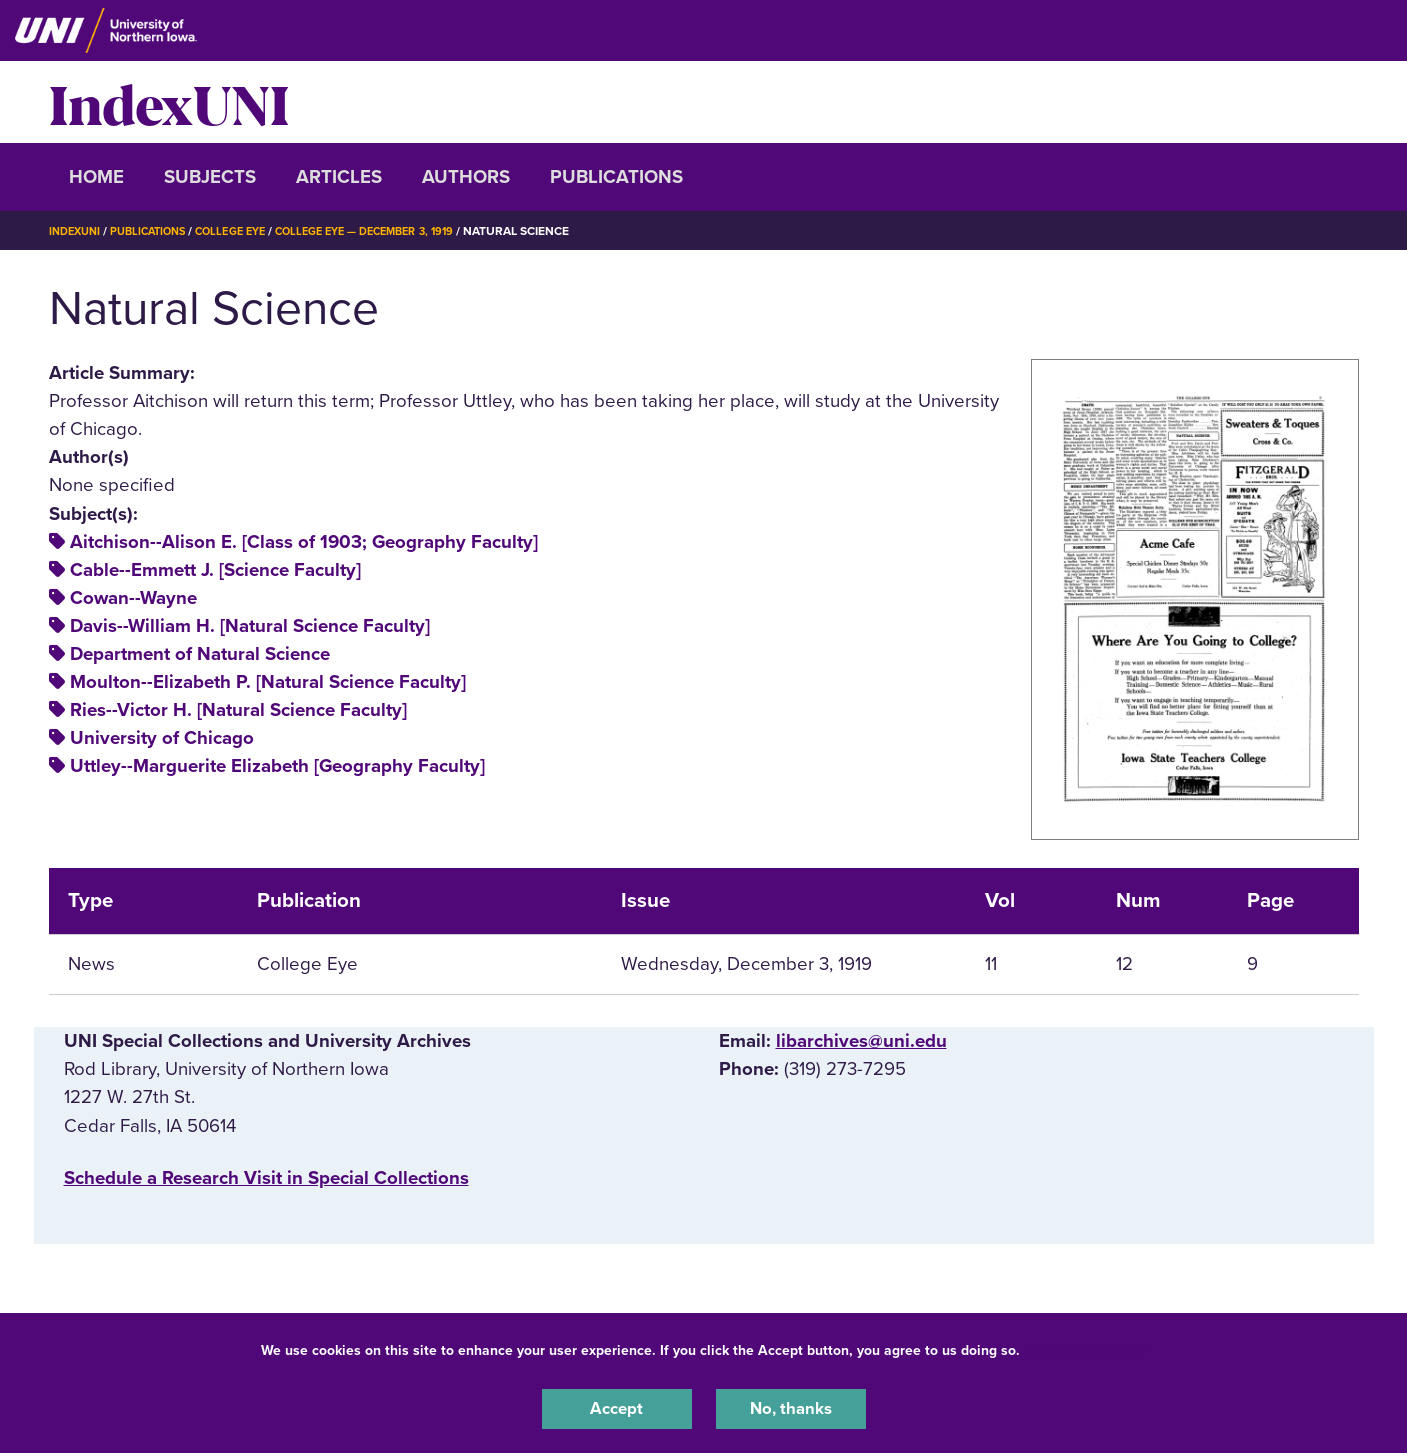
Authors (466, 177)
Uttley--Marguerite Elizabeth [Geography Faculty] (277, 766)
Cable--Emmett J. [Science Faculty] (215, 570)
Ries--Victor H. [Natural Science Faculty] (238, 710)
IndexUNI (169, 102)
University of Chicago (162, 738)
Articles (339, 177)
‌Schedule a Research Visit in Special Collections (266, 1178)
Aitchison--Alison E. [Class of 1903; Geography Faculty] (304, 542)
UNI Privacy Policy (1087, 1346)
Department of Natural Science (200, 654)
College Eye (247, 231)
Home (96, 177)
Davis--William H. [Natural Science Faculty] (250, 626)
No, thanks (791, 1407)
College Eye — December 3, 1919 (396, 231)
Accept (617, 1407)
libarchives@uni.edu (861, 1041)
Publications (616, 177)
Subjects (210, 177)
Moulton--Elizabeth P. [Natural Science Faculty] (268, 682)
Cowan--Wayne (133, 598)
